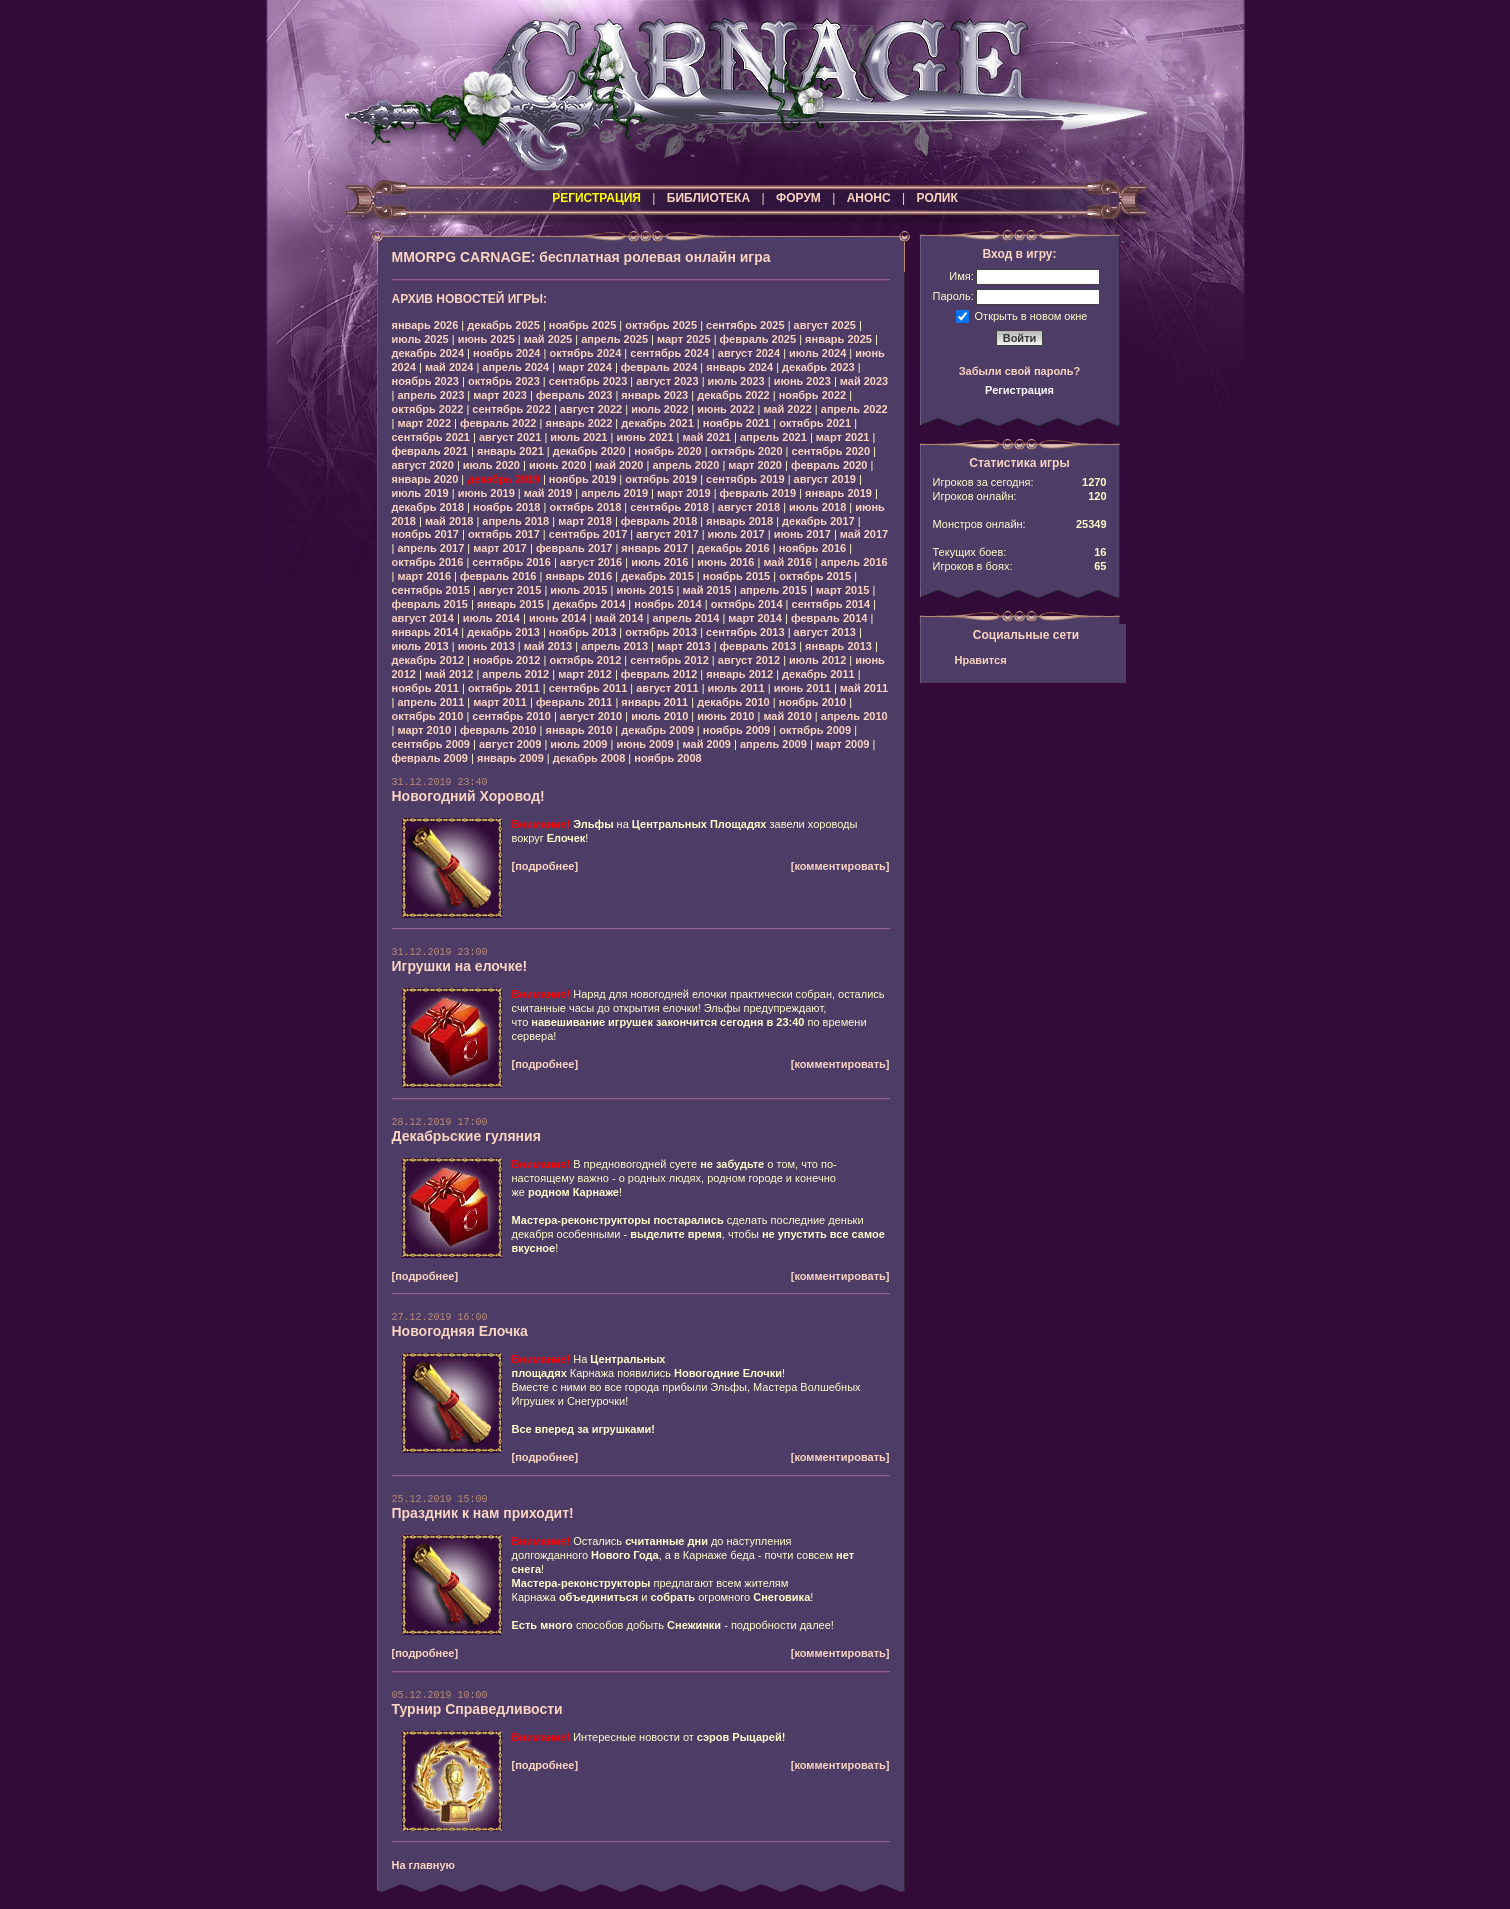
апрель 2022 (854, 409)
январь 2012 (739, 674)
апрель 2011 (430, 702)
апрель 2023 (430, 395)
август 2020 (423, 465)
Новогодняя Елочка (460, 1331)
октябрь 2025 (661, 325)
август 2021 (510, 437)
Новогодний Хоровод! (468, 796)
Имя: (961, 276)
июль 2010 (659, 716)
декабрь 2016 (733, 548)
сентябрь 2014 (831, 604)
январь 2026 (425, 325)
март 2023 (500, 395)
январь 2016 (578, 576)
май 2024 (449, 367)
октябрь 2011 (504, 688)
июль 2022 (659, 409)
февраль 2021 (430, 451)
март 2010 (424, 730)
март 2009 (843, 744)
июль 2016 (659, 562)
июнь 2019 (486, 493)
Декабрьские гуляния (466, 1136)
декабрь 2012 (428, 660)
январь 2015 (510, 604)
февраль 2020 (829, 465)
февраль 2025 (758, 339)
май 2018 (449, 521)
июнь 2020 (557, 465)
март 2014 (755, 618)
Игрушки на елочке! (460, 966)
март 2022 (424, 423)
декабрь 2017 (818, 521)
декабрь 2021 (657, 423)
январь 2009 (510, 758)
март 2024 (585, 367)
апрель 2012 (515, 674)
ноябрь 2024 (506, 353)
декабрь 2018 (428, 507)
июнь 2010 (725, 716)
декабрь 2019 (503, 479)
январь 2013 (838, 646)
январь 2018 (739, 521)
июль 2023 (736, 381)
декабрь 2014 (589, 604)
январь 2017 (654, 548)
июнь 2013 (486, 646)
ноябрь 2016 (812, 548)
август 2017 (667, 534)
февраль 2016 (498, 576)
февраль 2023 (574, 395)
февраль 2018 (659, 521)
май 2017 (864, 534)
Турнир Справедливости (477, 1709)
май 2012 (449, 674)
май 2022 (787, 409)
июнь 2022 (725, 409)
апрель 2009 (773, 744)
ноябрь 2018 (506, 507)
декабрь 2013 (503, 632)
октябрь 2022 (428, 409)
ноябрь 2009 (736, 730)
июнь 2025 (486, 339)
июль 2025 (420, 339)
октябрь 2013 (661, 632)
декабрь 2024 (428, 353)
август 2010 (591, 716)
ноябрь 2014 (667, 604)
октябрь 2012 (585, 660)
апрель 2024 (515, 367)
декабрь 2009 (657, 730)
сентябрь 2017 (588, 534)
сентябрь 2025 (745, 325)
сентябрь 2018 (669, 507)
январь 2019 (838, 493)
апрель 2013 (614, 646)
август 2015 (510, 590)
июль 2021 (578, 437)
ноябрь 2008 (667, 758)
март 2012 (585, 674)
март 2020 (755, 465)
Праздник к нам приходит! (483, 1513)
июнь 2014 (557, 618)
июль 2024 (817, 353)
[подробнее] (545, 866)
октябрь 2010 (428, 716)
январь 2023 (654, 395)
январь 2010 (578, 730)
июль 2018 (817, 507)
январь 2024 (739, 367)
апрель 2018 (515, 521)
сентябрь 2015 (431, 590)
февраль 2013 (758, 646)
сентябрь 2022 (511, 409)
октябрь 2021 (815, 423)
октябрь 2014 (747, 604)
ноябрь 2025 (582, 325)
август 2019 (825, 479)
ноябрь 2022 (812, 395)
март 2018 (585, 521)
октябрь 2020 (747, 451)
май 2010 (787, 716)
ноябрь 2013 (582, 632)
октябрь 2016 (428, 562)
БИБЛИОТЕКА (708, 198)
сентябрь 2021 (431, 437)
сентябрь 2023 (588, 381)
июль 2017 (736, 534)
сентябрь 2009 (431, 744)
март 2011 (500, 702)
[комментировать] (840, 866)
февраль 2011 (574, 702)
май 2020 (619, 465)
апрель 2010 (854, 716)
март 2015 (843, 590)
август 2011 (667, 688)
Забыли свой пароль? (1020, 371)
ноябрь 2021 (736, 423)
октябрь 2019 (661, 479)
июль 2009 (578, 744)
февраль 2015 (430, 604)
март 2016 (424, 576)
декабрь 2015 (657, 576)
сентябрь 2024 (669, 353)
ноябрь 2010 (812, 702)
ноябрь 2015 (736, 576)
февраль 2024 (659, 367)
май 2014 (619, 618)
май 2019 (548, 493)
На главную (423, 1865)
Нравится (981, 660)
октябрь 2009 (815, 730)
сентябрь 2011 (588, 688)
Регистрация (1019, 390)
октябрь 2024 (585, 353)
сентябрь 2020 (831, 451)
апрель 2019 (614, 493)
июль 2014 (491, 618)
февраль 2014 (829, 618)
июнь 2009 (644, 744)
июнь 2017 (802, 534)
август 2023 (667, 381)
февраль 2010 (498, 730)
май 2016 (787, 562)
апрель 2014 (685, 618)
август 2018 (749, 507)
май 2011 (864, 688)
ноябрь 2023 (425, 381)
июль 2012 (817, 660)
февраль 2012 (659, 674)
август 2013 (825, 632)
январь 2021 (510, 451)
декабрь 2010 (733, 702)
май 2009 (707, 744)
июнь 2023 (802, 381)
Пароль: (953, 296)
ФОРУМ (798, 198)
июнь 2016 (725, 562)
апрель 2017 (430, 548)
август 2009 (510, 744)
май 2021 (707, 437)
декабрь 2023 (818, 367)
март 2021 (843, 437)
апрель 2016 (854, 562)
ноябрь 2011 (425, 688)
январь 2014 (425, 632)
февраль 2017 (574, 548)
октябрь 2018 (585, 507)
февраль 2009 (430, 758)
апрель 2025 (614, 339)
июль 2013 (420, 646)
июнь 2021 (644, 437)
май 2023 (864, 381)
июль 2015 (578, 590)
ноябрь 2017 (425, 534)
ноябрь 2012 (506, 660)
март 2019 (684, 493)
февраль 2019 (758, 493)
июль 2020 (491, 465)
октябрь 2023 (504, 381)
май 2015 (707, 590)
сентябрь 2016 (511, 562)
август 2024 (749, 353)
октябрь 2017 (504, 534)
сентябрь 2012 (669, 660)
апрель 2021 (773, 437)
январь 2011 (654, 702)
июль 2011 (736, 688)
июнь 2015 (644, 590)
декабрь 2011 (818, 674)
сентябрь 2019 (745, 479)
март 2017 (500, 548)
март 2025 (684, 339)
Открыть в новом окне (1031, 315)
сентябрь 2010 (511, 716)
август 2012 (749, 660)
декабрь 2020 (589, 451)
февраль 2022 (498, 423)
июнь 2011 (802, 688)
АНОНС (869, 198)
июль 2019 (420, 493)
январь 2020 (425, 479)
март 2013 (684, 646)
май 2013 (548, 646)
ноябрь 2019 (582, 479)
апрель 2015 (773, 590)
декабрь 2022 (733, 395)
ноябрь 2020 (667, 451)
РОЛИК (937, 198)
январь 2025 (838, 339)
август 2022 (591, 409)
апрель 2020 (685, 465)
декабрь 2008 (589, 758)
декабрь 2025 (503, 325)
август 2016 (591, 562)
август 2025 (825, 325)
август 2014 (423, 618)
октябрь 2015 (815, 576)
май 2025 (548, 339)
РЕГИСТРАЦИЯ (596, 198)
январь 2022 (578, 423)
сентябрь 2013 (745, 632)
